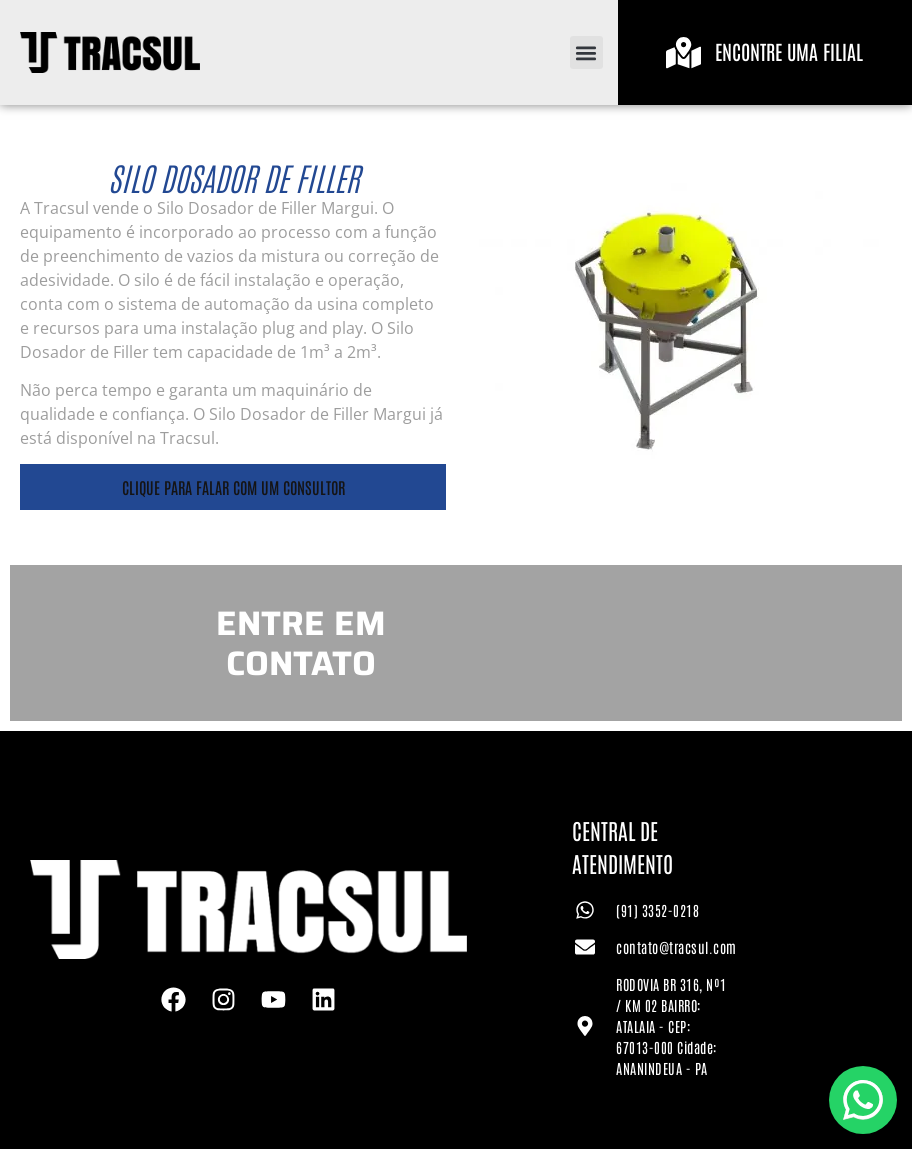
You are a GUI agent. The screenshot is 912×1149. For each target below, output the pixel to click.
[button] (586, 52)
